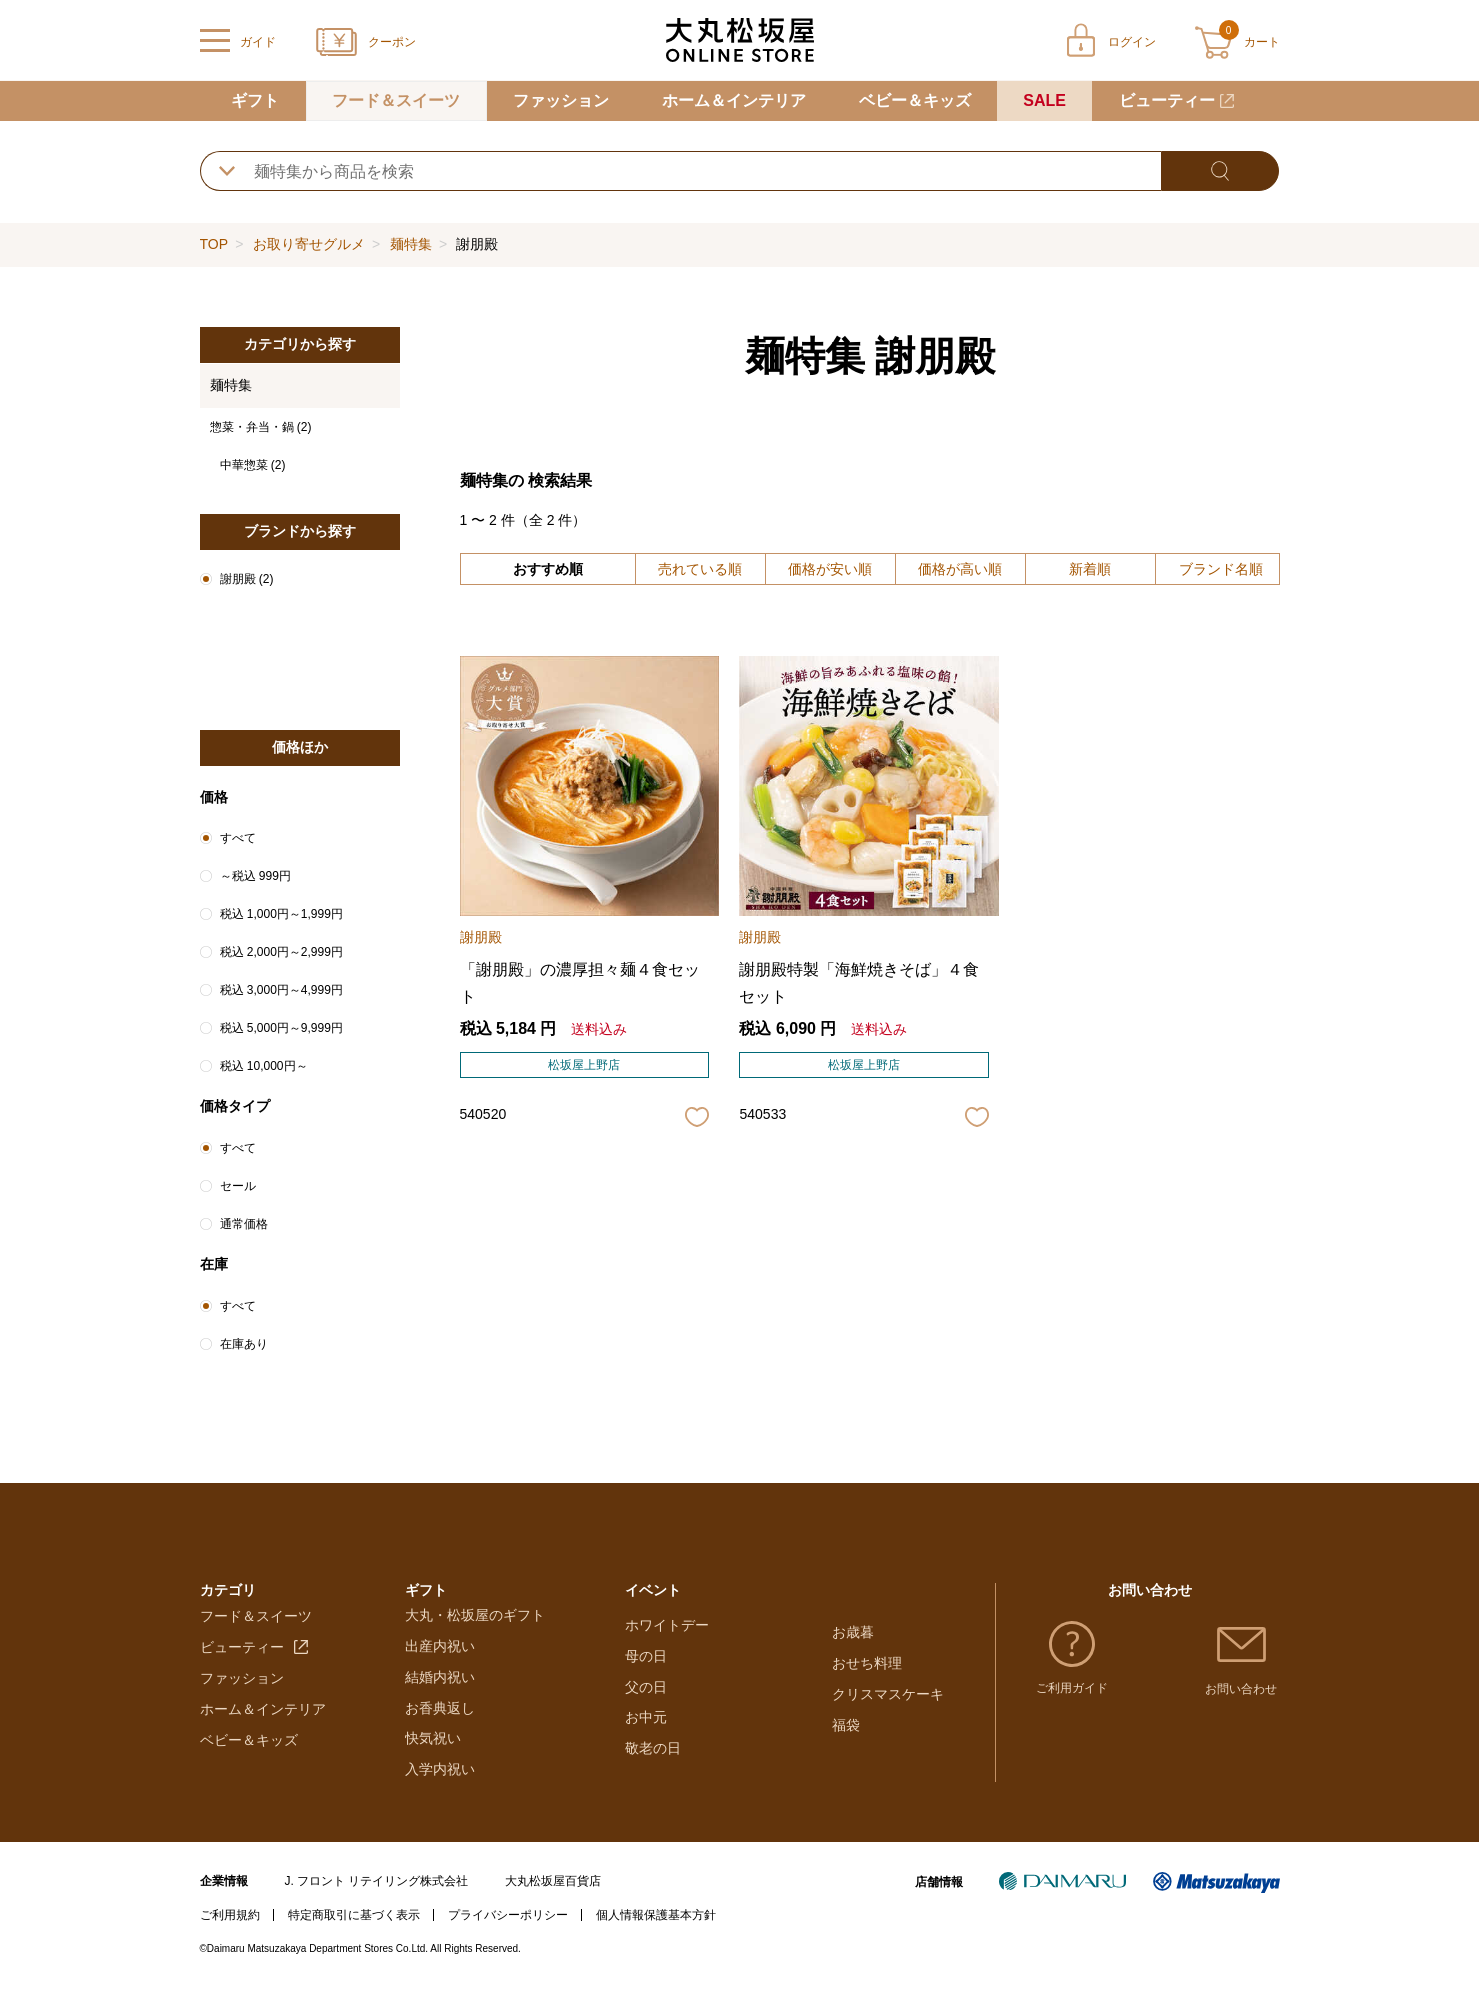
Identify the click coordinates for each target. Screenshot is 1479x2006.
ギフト (255, 100)
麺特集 (411, 244)
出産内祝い (440, 1667)
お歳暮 (853, 1636)
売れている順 (700, 569)
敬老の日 (653, 1790)
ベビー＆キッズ (915, 100)
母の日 (646, 1697)
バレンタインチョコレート (709, 1636)
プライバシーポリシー (508, 1935)
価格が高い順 (960, 569)
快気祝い (433, 1759)
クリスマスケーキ (888, 1697)
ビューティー (1167, 100)
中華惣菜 (253, 465)
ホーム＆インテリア (734, 100)
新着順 (1090, 569)
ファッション (561, 100)
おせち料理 (867, 1667)
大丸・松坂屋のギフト (475, 1636)
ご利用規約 (230, 1935)
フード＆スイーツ (396, 100)
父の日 (646, 1728)
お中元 (646, 1759)
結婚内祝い (440, 1697)
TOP (214, 244)
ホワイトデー (667, 1667)
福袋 (846, 1728)
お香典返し (440, 1728)
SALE (1044, 100)
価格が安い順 (830, 569)
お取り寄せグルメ (309, 244)
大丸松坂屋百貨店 (553, 1902)
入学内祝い (440, 1790)
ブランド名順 (1221, 569)
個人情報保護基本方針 (656, 1935)
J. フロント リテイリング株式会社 (376, 1902)
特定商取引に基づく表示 (354, 1935)
